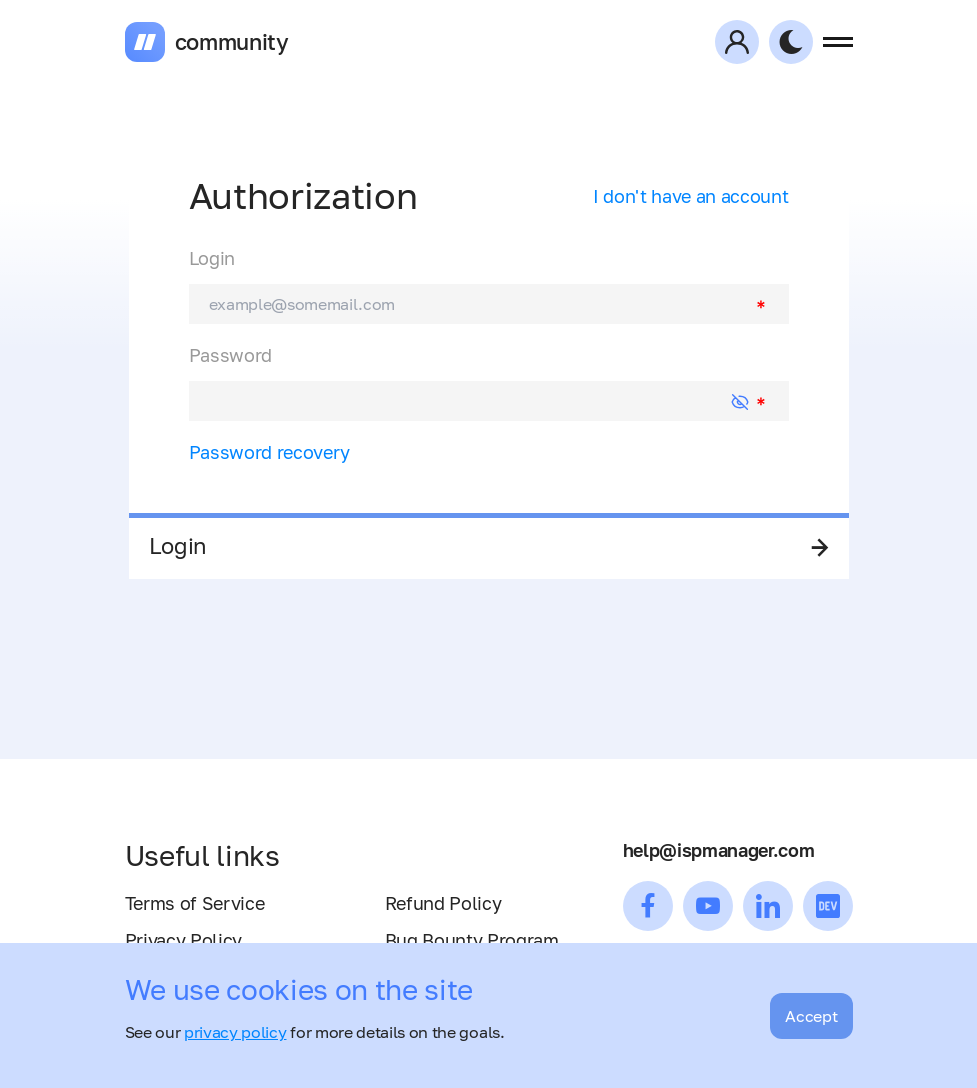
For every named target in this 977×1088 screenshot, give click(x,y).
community (232, 42)
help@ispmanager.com (719, 850)
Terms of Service (195, 903)
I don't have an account (691, 196)
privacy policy (235, 1032)
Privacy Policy (184, 940)
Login (212, 258)
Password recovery (270, 452)
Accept (811, 1016)
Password (230, 355)
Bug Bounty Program (472, 940)
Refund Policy (443, 903)
